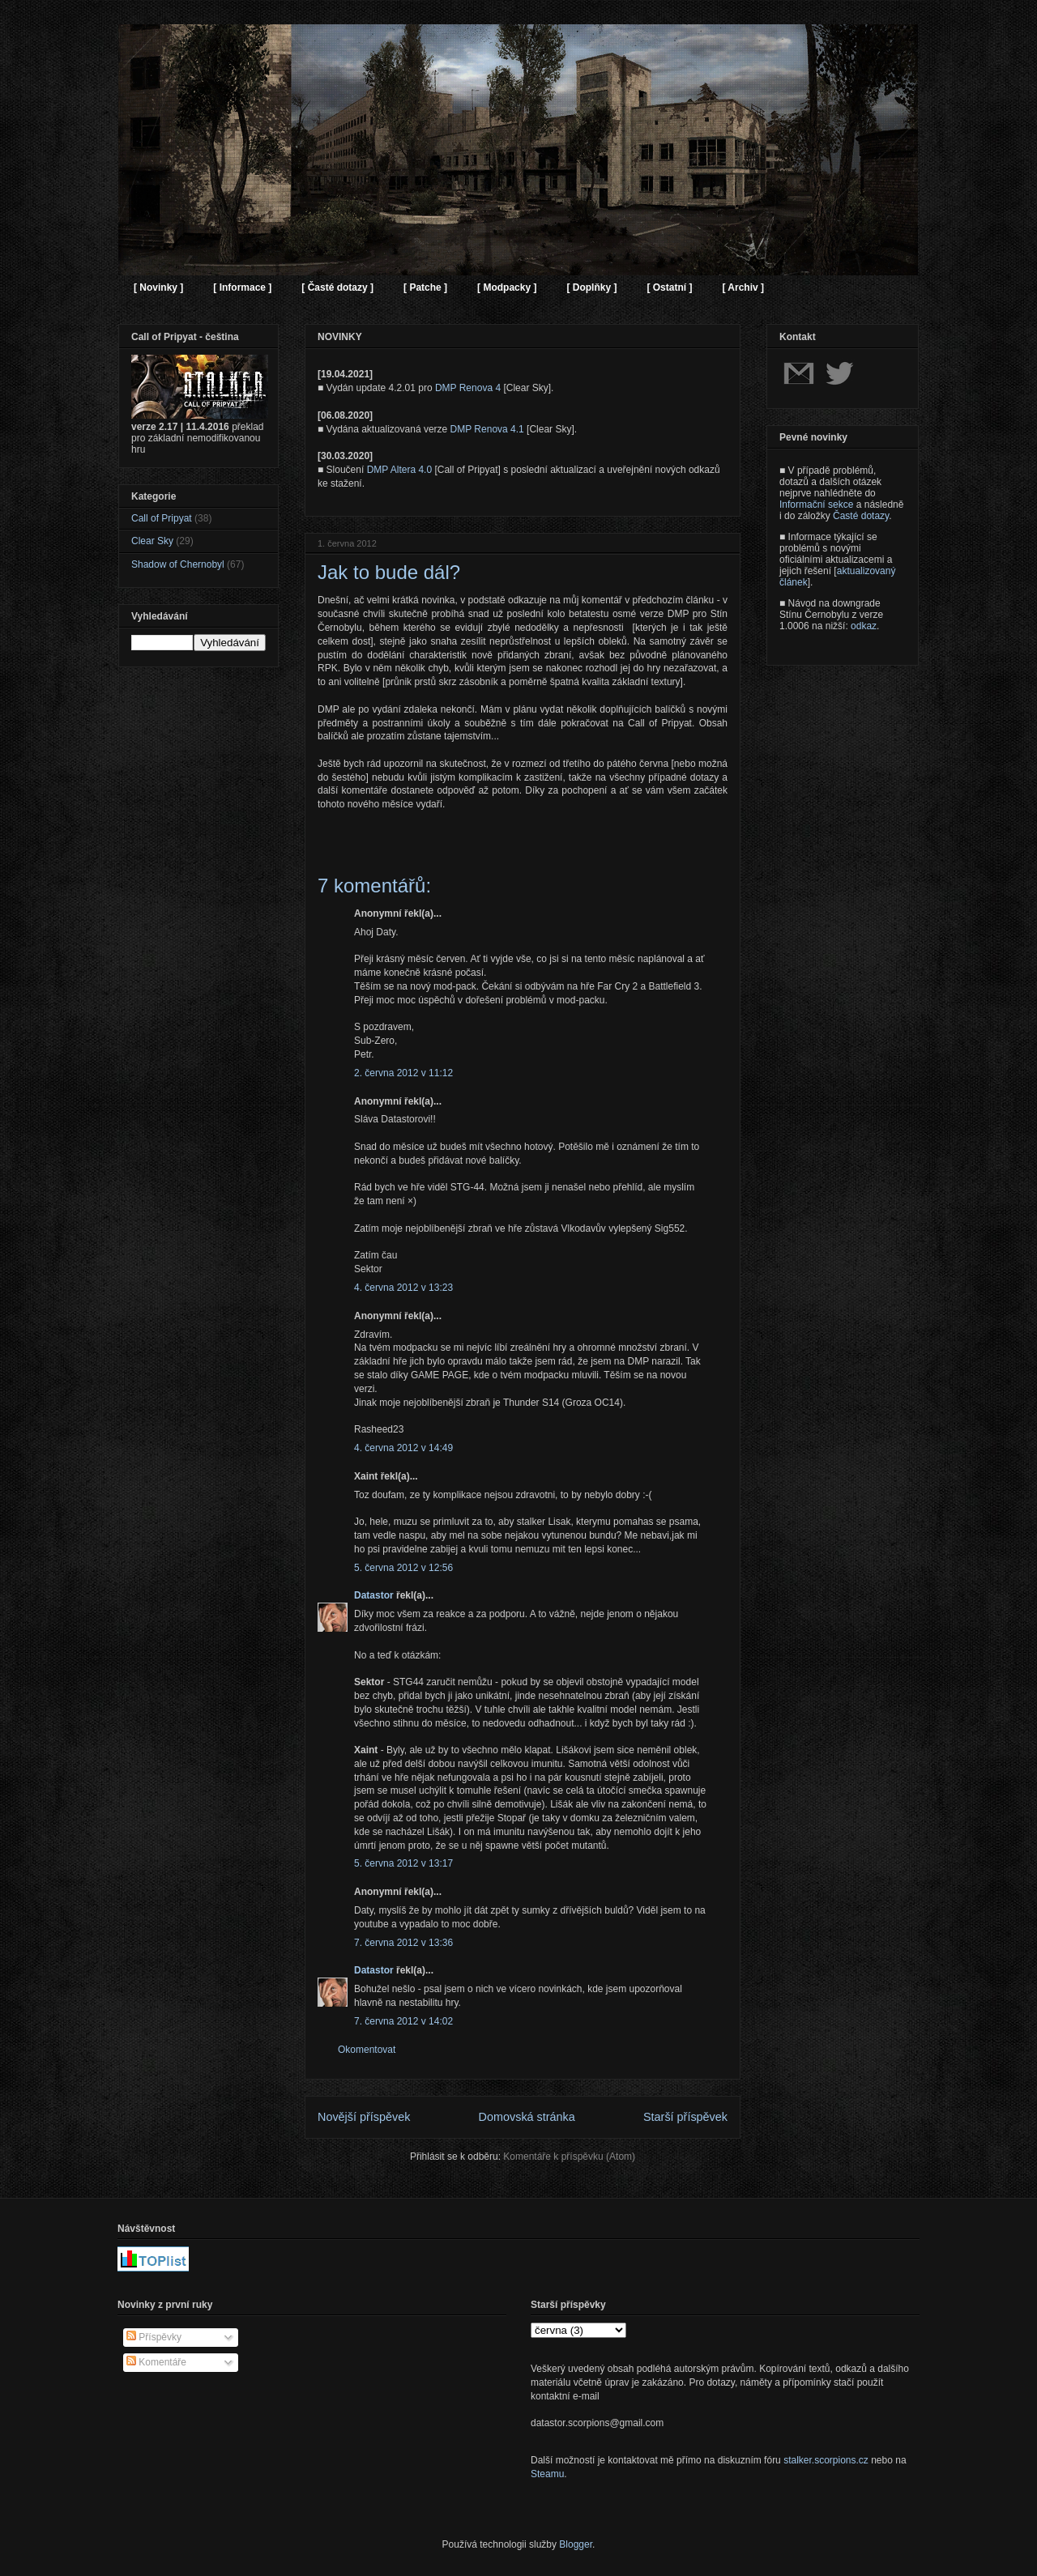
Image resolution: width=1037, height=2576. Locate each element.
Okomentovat (366, 2049)
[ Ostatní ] (669, 287)
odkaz (864, 626)
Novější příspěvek (364, 2116)
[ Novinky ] (158, 287)
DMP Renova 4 (468, 388)
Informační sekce (816, 504)
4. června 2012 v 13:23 (403, 1287)
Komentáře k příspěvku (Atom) (569, 2156)
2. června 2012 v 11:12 (403, 1073)
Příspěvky (153, 2337)
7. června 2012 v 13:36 (403, 1942)
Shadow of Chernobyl (177, 564)
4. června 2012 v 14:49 (403, 1448)
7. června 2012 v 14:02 (403, 2021)
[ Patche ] (425, 287)
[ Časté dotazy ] (337, 287)
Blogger (575, 2544)
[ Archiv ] (743, 287)
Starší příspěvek (685, 2116)
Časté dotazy (861, 516)
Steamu (547, 2474)
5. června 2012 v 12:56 (403, 1567)
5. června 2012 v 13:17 (403, 1863)
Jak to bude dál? (389, 572)
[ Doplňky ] (591, 287)
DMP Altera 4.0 (399, 469)
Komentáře (156, 2362)
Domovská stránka (527, 2116)
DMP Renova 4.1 (487, 429)
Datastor (374, 1595)
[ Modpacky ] (506, 287)
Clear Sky (152, 541)
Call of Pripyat (161, 518)
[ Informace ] (242, 287)
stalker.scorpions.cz (825, 2460)
